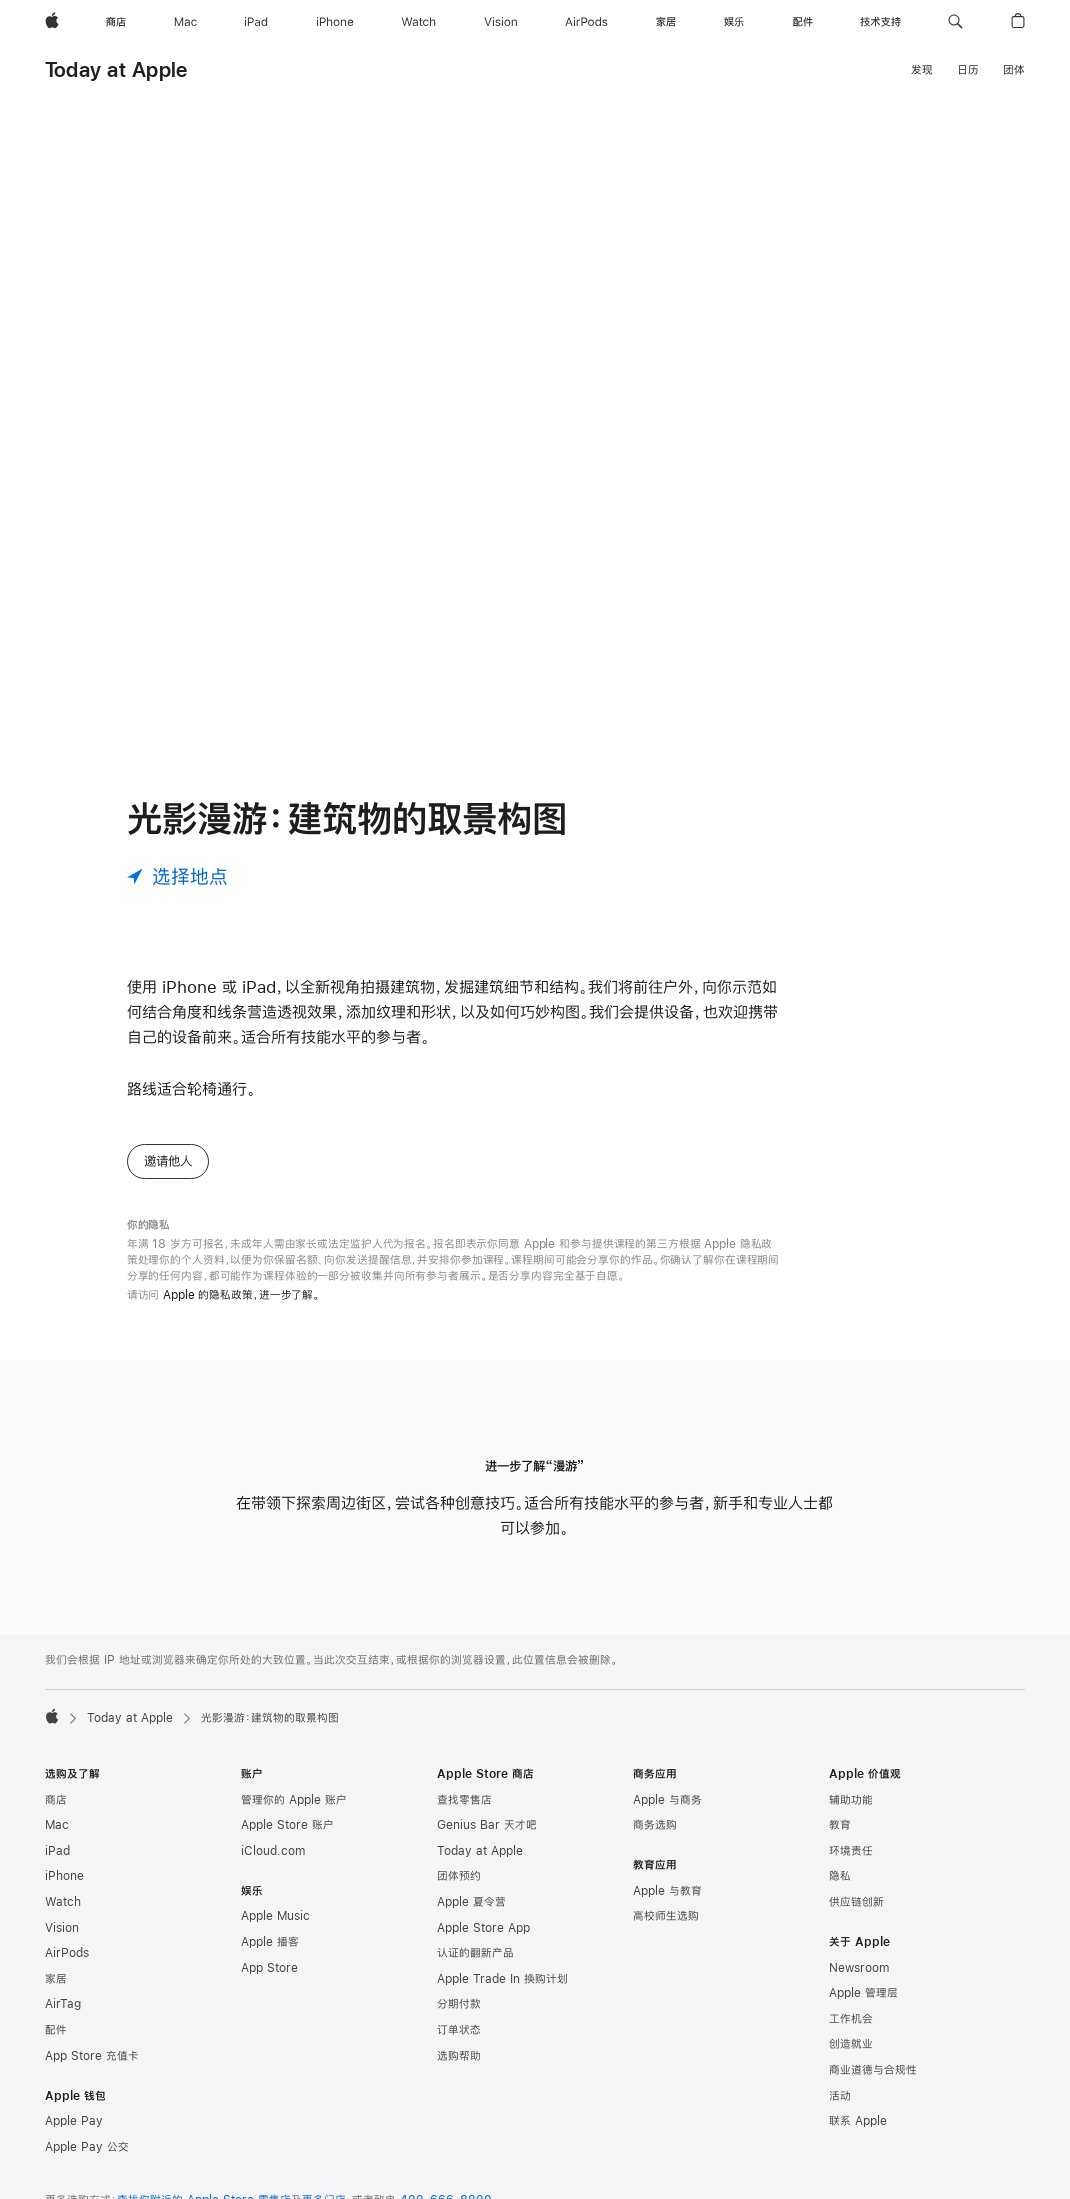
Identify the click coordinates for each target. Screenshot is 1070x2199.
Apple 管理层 (863, 1993)
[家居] (666, 22)
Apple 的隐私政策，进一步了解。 (241, 1295)
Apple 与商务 (667, 1800)
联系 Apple (858, 2121)
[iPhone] (335, 22)
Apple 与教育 (667, 1891)
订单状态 (459, 2030)
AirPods (67, 1953)
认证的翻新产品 (475, 1953)
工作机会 (851, 2019)
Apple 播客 (270, 1942)
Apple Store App (483, 1928)
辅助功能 (851, 1800)
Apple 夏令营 (471, 1902)
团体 (1014, 70)
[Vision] (501, 22)
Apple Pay (74, 2121)
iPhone (64, 1876)
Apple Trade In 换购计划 (502, 1979)
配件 (56, 2030)
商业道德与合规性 (873, 2070)
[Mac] (185, 22)
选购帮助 (459, 2056)
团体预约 (459, 1876)
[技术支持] (880, 22)
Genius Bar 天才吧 (487, 1825)
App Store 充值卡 (92, 2056)
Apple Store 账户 (287, 1825)
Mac (57, 1825)
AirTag (63, 2004)
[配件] (803, 22)
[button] (955, 22)
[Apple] (52, 22)
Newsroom (859, 1968)
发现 (922, 70)
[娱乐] (734, 22)
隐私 (840, 1876)
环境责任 (851, 1851)
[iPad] (256, 22)
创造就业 (851, 2044)
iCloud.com (273, 1851)
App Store (269, 1968)
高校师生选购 (666, 1916)
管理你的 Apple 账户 (294, 1800)
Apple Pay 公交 (87, 2147)
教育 (840, 1825)
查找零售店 (464, 1800)
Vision (62, 1928)
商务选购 (655, 1825)
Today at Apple (116, 69)
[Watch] (418, 22)
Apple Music (275, 1916)
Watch (63, 1902)
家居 (56, 1979)
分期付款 (459, 2004)
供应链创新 (856, 1902)
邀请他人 (168, 1161)
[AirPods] (586, 22)
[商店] (116, 22)
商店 (56, 1800)
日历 (968, 70)
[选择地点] (177, 876)
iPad (57, 1851)
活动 (840, 2096)
